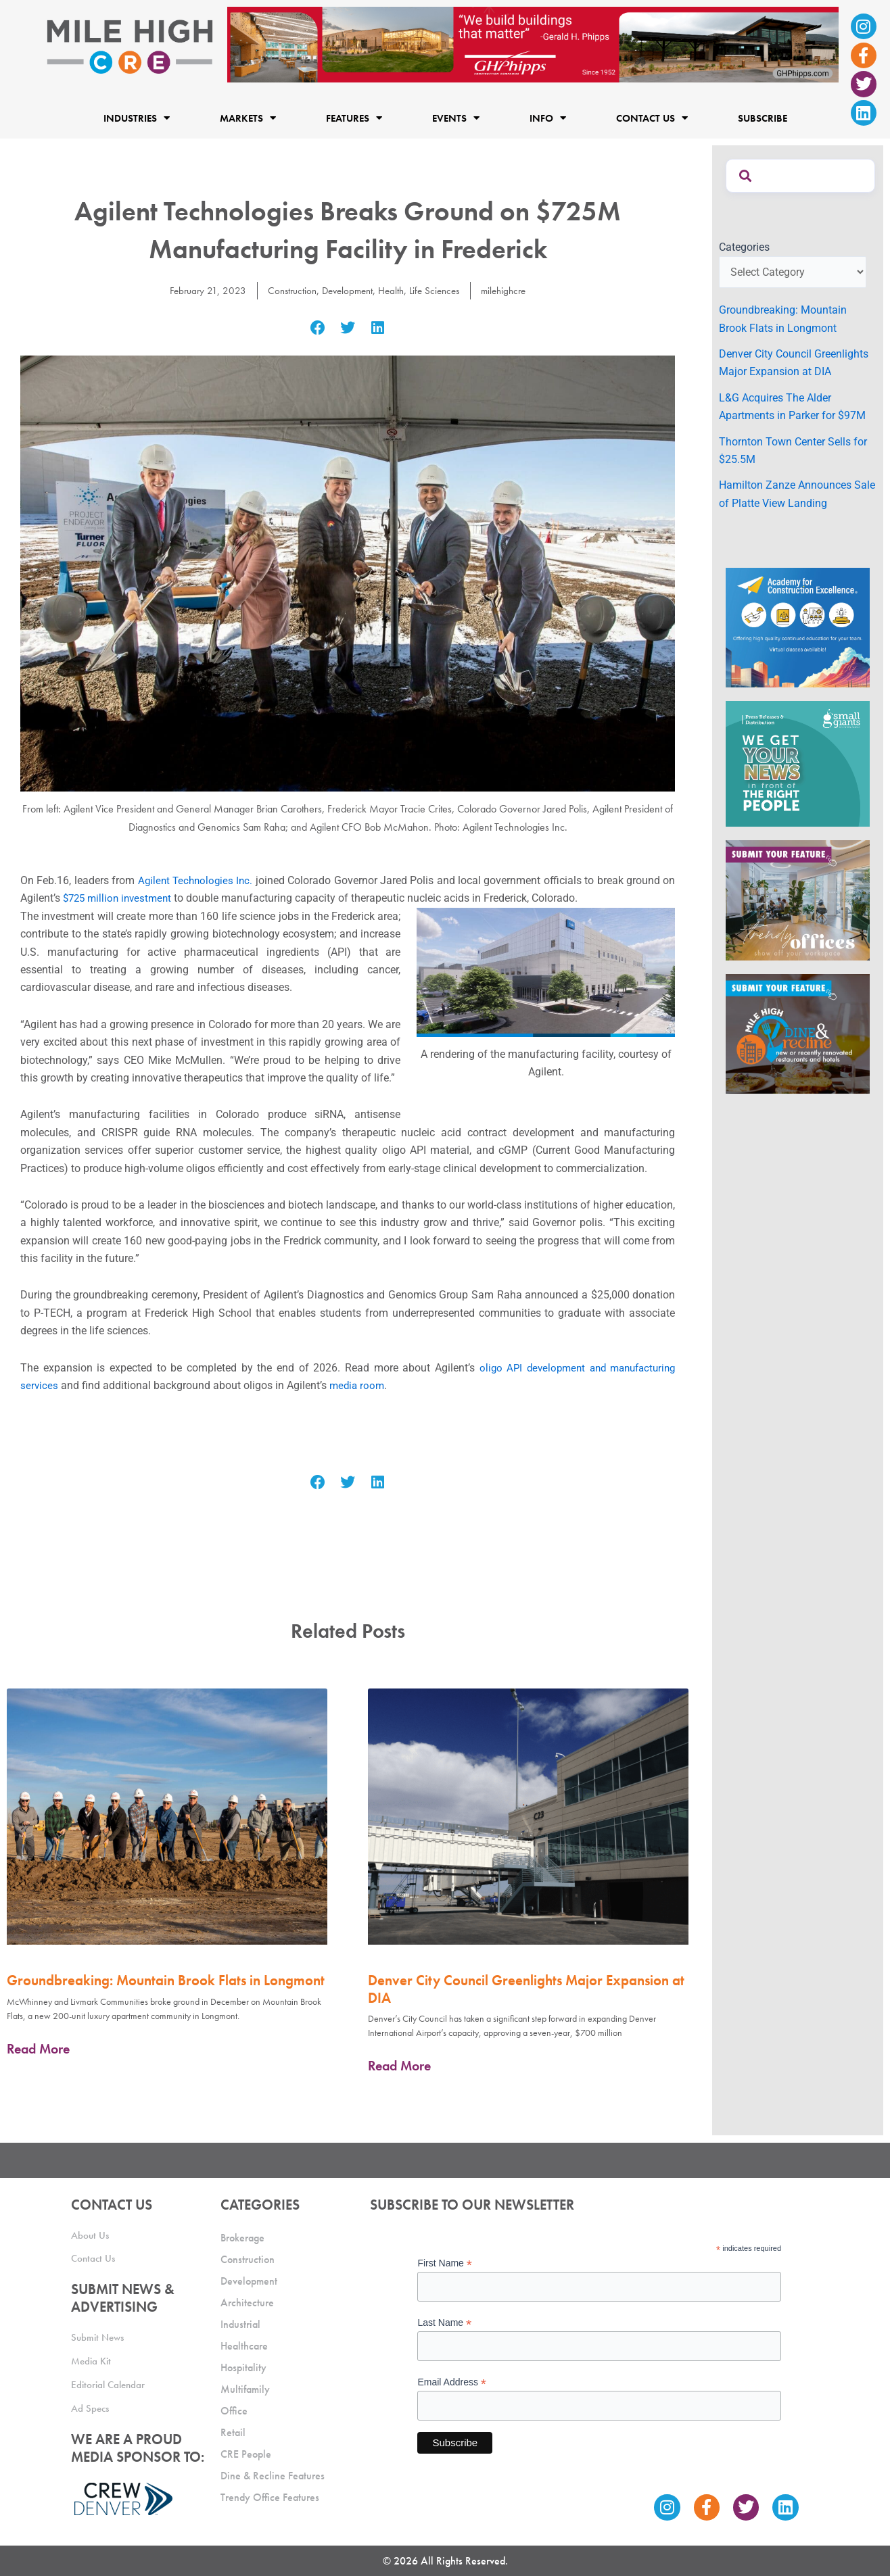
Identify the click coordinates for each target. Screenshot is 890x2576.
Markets (248, 118)
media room (359, 1385)
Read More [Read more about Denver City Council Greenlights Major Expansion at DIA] (399, 2065)
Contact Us (652, 118)
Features (354, 118)
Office (234, 2411)
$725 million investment (120, 898)
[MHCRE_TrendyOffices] (798, 899)
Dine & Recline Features (272, 2476)
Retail (232, 2432)
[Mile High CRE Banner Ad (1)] (533, 43)
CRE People (245, 2454)
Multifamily (245, 2389)
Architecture (247, 2302)
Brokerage (242, 2238)
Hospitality (243, 2367)
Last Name (444, 2322)
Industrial (240, 2324)
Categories (744, 247)
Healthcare (244, 2346)
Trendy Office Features (269, 2497)
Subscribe (762, 118)
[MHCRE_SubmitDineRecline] (798, 1032)
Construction (286, 290)
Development (345, 290)
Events (455, 118)
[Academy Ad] (798, 627)
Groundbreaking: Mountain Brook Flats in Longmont (166, 1980)
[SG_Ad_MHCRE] (798, 763)
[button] (317, 327)
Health (392, 290)
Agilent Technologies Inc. (196, 880)
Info (548, 118)
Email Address (451, 2382)
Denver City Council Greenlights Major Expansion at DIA (526, 1988)
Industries (136, 118)
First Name (444, 2263)
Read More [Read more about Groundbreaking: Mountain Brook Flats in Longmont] (38, 2049)
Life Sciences (438, 290)
